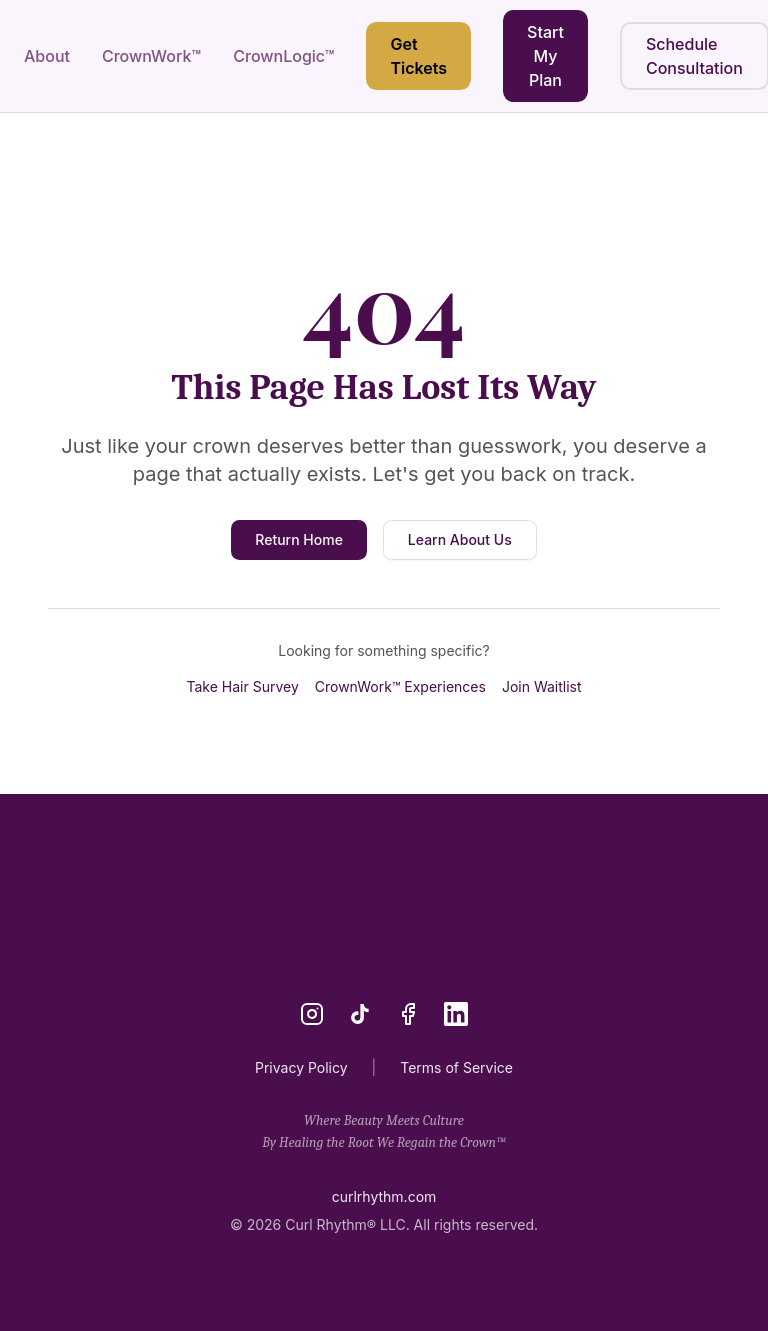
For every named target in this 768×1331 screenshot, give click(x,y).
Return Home (299, 539)
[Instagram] (312, 1014)
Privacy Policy (301, 1067)
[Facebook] (408, 1014)
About (47, 56)
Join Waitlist (542, 686)
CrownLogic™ (283, 56)
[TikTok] (360, 1014)
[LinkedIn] (456, 1014)
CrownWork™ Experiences (400, 686)
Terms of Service (456, 1067)
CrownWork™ (151, 56)
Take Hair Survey (242, 686)
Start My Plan (545, 56)
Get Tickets (418, 56)
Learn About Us (460, 539)
